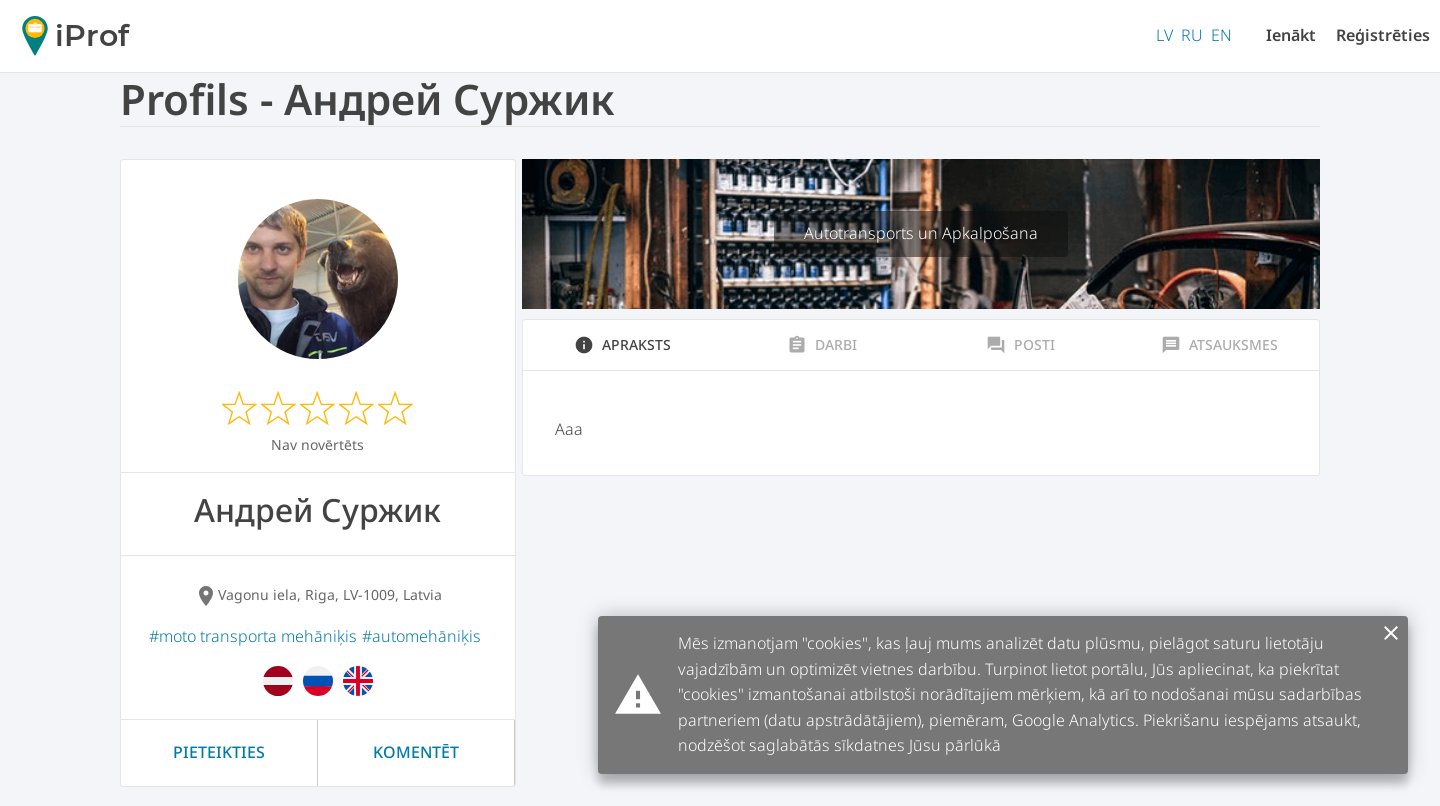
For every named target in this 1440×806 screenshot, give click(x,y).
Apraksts (622, 345)
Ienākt (1291, 35)
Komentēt (416, 752)
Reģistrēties (1383, 35)
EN (1221, 35)
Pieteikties (219, 752)
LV (1164, 35)
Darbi (822, 345)
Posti (1020, 345)
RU (1192, 35)
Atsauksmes (1219, 345)
